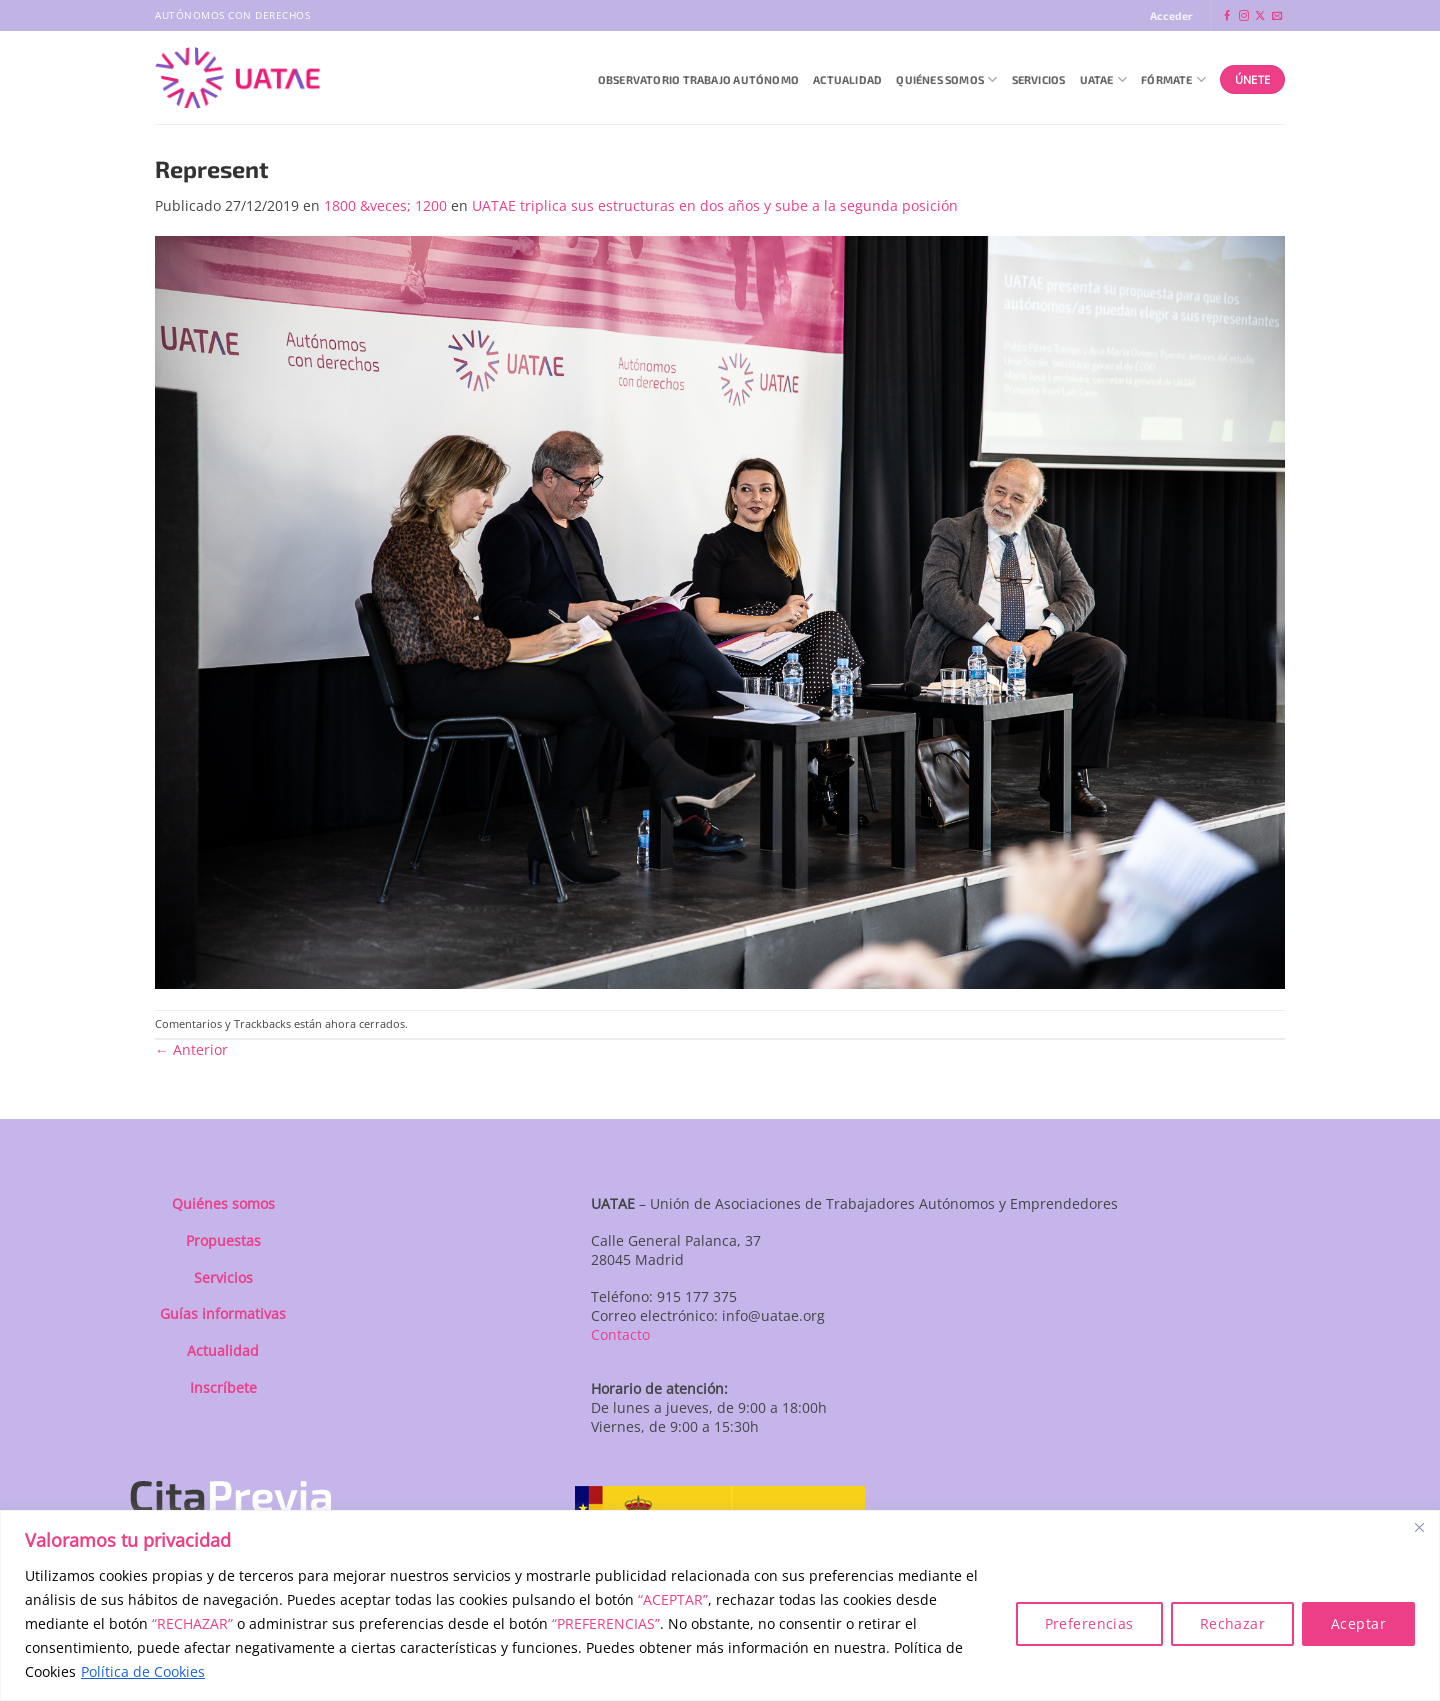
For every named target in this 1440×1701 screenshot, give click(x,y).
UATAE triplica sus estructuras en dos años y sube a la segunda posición (715, 205)
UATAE (1104, 79)
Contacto (620, 1334)
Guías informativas (223, 1313)
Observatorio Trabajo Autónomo (698, 79)
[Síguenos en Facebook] (1227, 16)
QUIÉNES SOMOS (946, 79)
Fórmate (1173, 79)
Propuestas (223, 1240)
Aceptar (1358, 1623)
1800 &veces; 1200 (385, 205)
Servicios (1039, 79)
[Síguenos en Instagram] (1244, 16)
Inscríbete (223, 1387)
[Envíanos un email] (1277, 16)
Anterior (191, 1049)
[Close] (1419, 1527)
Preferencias (1089, 1623)
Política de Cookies (143, 1671)
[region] (720, 1605)
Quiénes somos (223, 1203)
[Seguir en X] (1260, 16)
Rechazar (1232, 1623)
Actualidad (847, 79)
